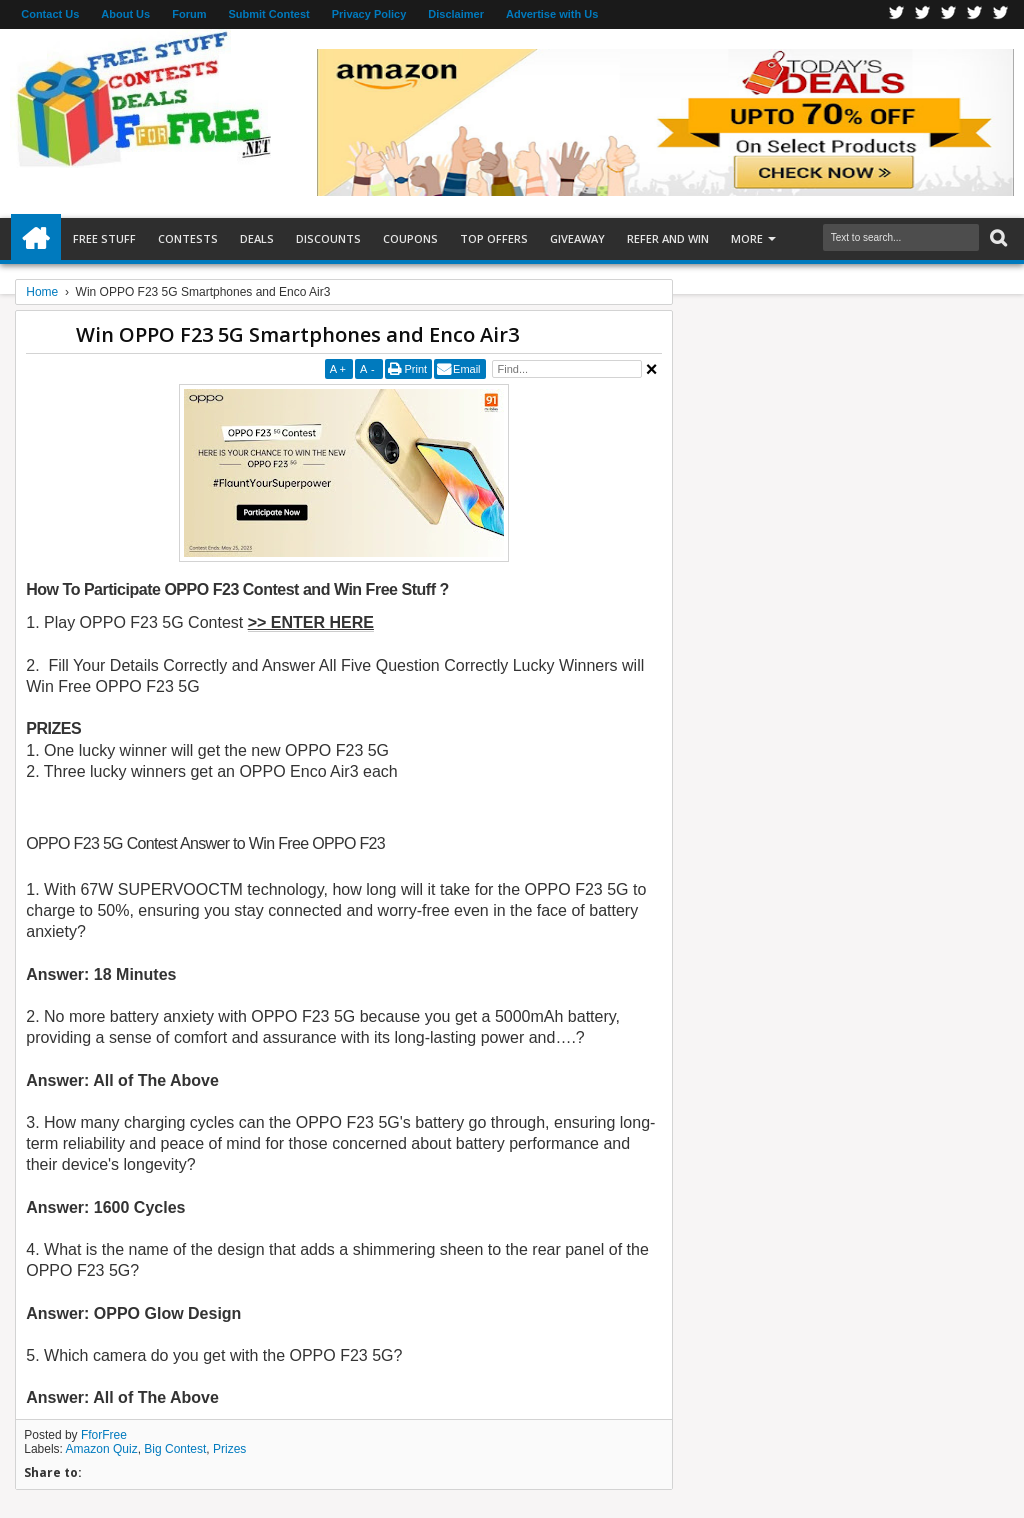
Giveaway (577, 238)
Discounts (328, 238)
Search (996, 238)
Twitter (923, 14)
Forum (189, 14)
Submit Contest (268, 14)
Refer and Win (668, 238)
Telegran (949, 14)
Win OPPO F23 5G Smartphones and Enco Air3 (297, 334)
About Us (125, 14)
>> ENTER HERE (311, 622)
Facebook (897, 14)
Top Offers (494, 238)
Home (36, 239)
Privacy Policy (369, 14)
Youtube (1001, 14)
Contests (188, 238)
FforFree (104, 1435)
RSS (975, 14)
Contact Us (50, 14)
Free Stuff (104, 238)
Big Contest (175, 1449)
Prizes (229, 1449)
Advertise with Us (552, 14)
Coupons (410, 238)
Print (415, 369)
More (747, 238)
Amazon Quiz (102, 1449)
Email (467, 369)
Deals (257, 238)
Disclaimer (456, 14)
